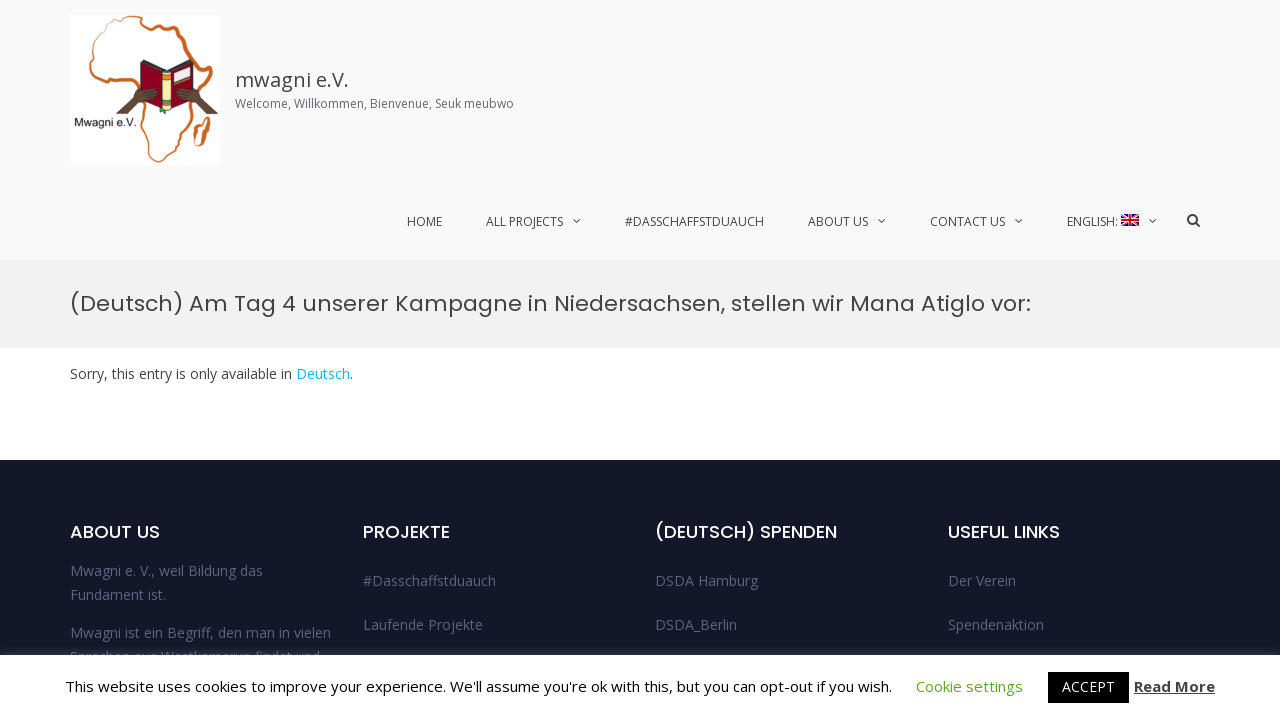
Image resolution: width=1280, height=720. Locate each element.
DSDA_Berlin (696, 364)
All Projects (524, 221)
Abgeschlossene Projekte (445, 408)
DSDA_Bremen (703, 408)
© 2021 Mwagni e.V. (1032, 618)
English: (1103, 221)
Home (424, 221)
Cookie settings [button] (969, 686)
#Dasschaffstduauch (694, 221)
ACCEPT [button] (1088, 686)
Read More (1174, 686)
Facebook (1129, 618)
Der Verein (982, 320)
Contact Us (967, 221)
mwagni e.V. (292, 79)
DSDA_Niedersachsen (725, 452)
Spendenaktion (996, 364)
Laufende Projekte (423, 364)
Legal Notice (989, 408)
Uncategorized (702, 496)
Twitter (1190, 618)
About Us (838, 221)
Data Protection (1000, 452)
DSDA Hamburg (706, 320)
